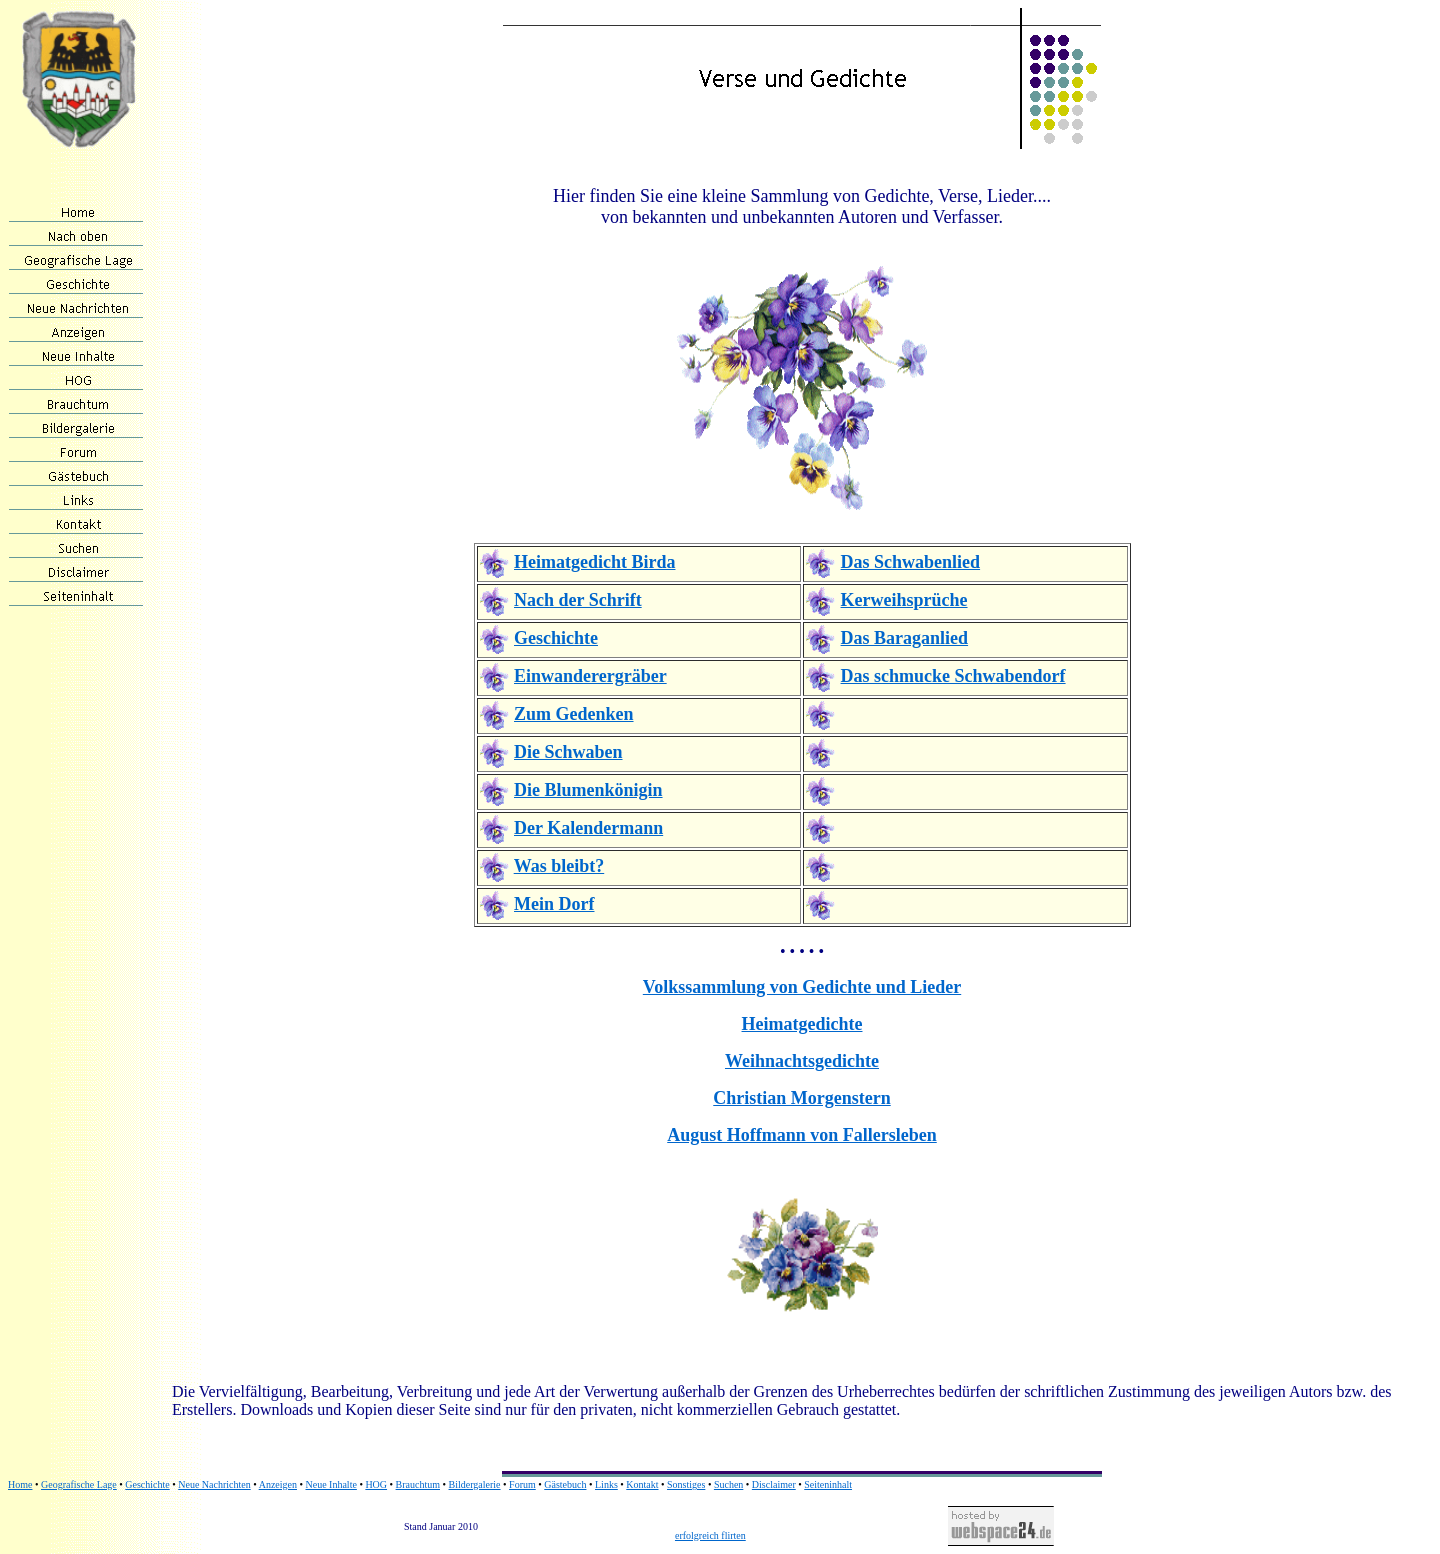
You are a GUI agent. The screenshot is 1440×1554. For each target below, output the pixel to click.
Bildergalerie (475, 1484)
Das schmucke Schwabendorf (953, 676)
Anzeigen (278, 1484)
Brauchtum (418, 1484)
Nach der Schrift (578, 600)
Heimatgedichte (802, 1024)
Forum (522, 1484)
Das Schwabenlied (911, 562)
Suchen (728, 1484)
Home (20, 1484)
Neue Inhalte (331, 1484)
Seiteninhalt (828, 1484)
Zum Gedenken (574, 714)
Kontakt (642, 1484)
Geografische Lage (79, 1484)
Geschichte (556, 638)
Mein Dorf (554, 904)
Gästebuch (565, 1484)
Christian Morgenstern (801, 1098)
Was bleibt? (559, 866)
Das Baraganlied (905, 638)
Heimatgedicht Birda (594, 562)
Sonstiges (686, 1484)
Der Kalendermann (588, 828)
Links (606, 1484)
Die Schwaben (568, 752)
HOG (376, 1484)
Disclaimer (774, 1484)
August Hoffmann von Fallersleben (802, 1135)
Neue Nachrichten (214, 1484)
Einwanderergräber (590, 676)
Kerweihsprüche (904, 600)
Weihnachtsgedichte (802, 1061)
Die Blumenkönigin (588, 790)
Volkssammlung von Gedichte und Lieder (802, 987)
